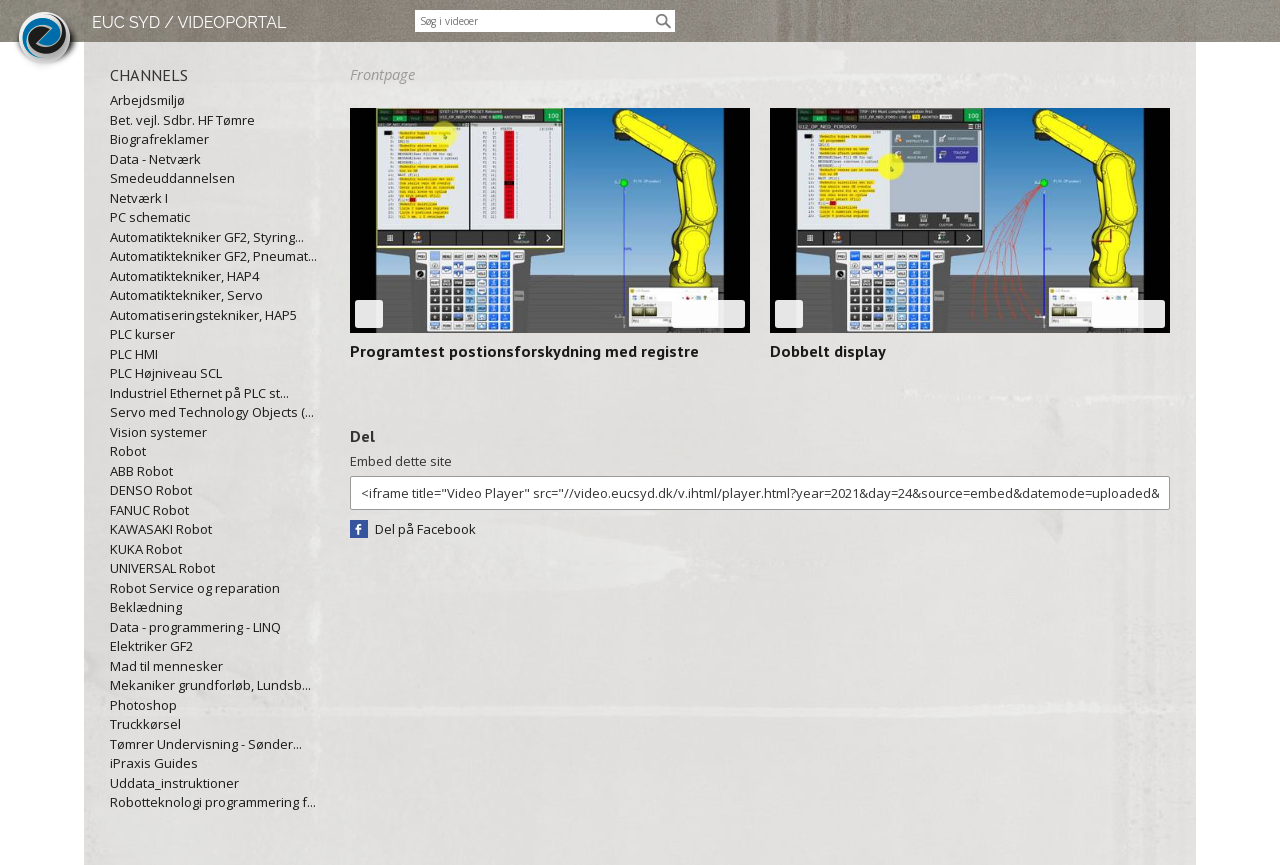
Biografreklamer (159, 139)
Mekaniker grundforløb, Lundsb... (210, 685)
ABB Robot (141, 471)
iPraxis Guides (154, 763)
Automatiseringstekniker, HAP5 (203, 315)
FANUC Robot (149, 510)
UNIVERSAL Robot (162, 568)
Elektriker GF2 (151, 646)
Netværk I (139, 198)
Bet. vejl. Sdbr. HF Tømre (182, 120)
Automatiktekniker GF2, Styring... (207, 237)
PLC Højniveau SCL (166, 373)
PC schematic (150, 217)
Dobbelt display (828, 351)
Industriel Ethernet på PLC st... (199, 393)
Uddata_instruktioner (174, 783)
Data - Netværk (155, 159)
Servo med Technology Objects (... (212, 412)
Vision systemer (158, 432)
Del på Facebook (425, 529)
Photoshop (143, 705)
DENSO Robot (151, 490)
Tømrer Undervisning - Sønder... (206, 744)
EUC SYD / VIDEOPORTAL (189, 22)
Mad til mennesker (166, 666)
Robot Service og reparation (195, 588)
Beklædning (146, 607)
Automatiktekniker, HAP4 (184, 276)
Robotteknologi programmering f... (213, 802)
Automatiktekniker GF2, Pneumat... (213, 256)
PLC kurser (142, 334)
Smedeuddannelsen (172, 178)
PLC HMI (134, 354)
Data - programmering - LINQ (195, 627)
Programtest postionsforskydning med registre (524, 351)
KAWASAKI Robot (161, 529)
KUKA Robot (146, 549)
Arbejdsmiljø (147, 100)
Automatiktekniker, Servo (186, 295)
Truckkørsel (145, 724)
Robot (128, 451)
